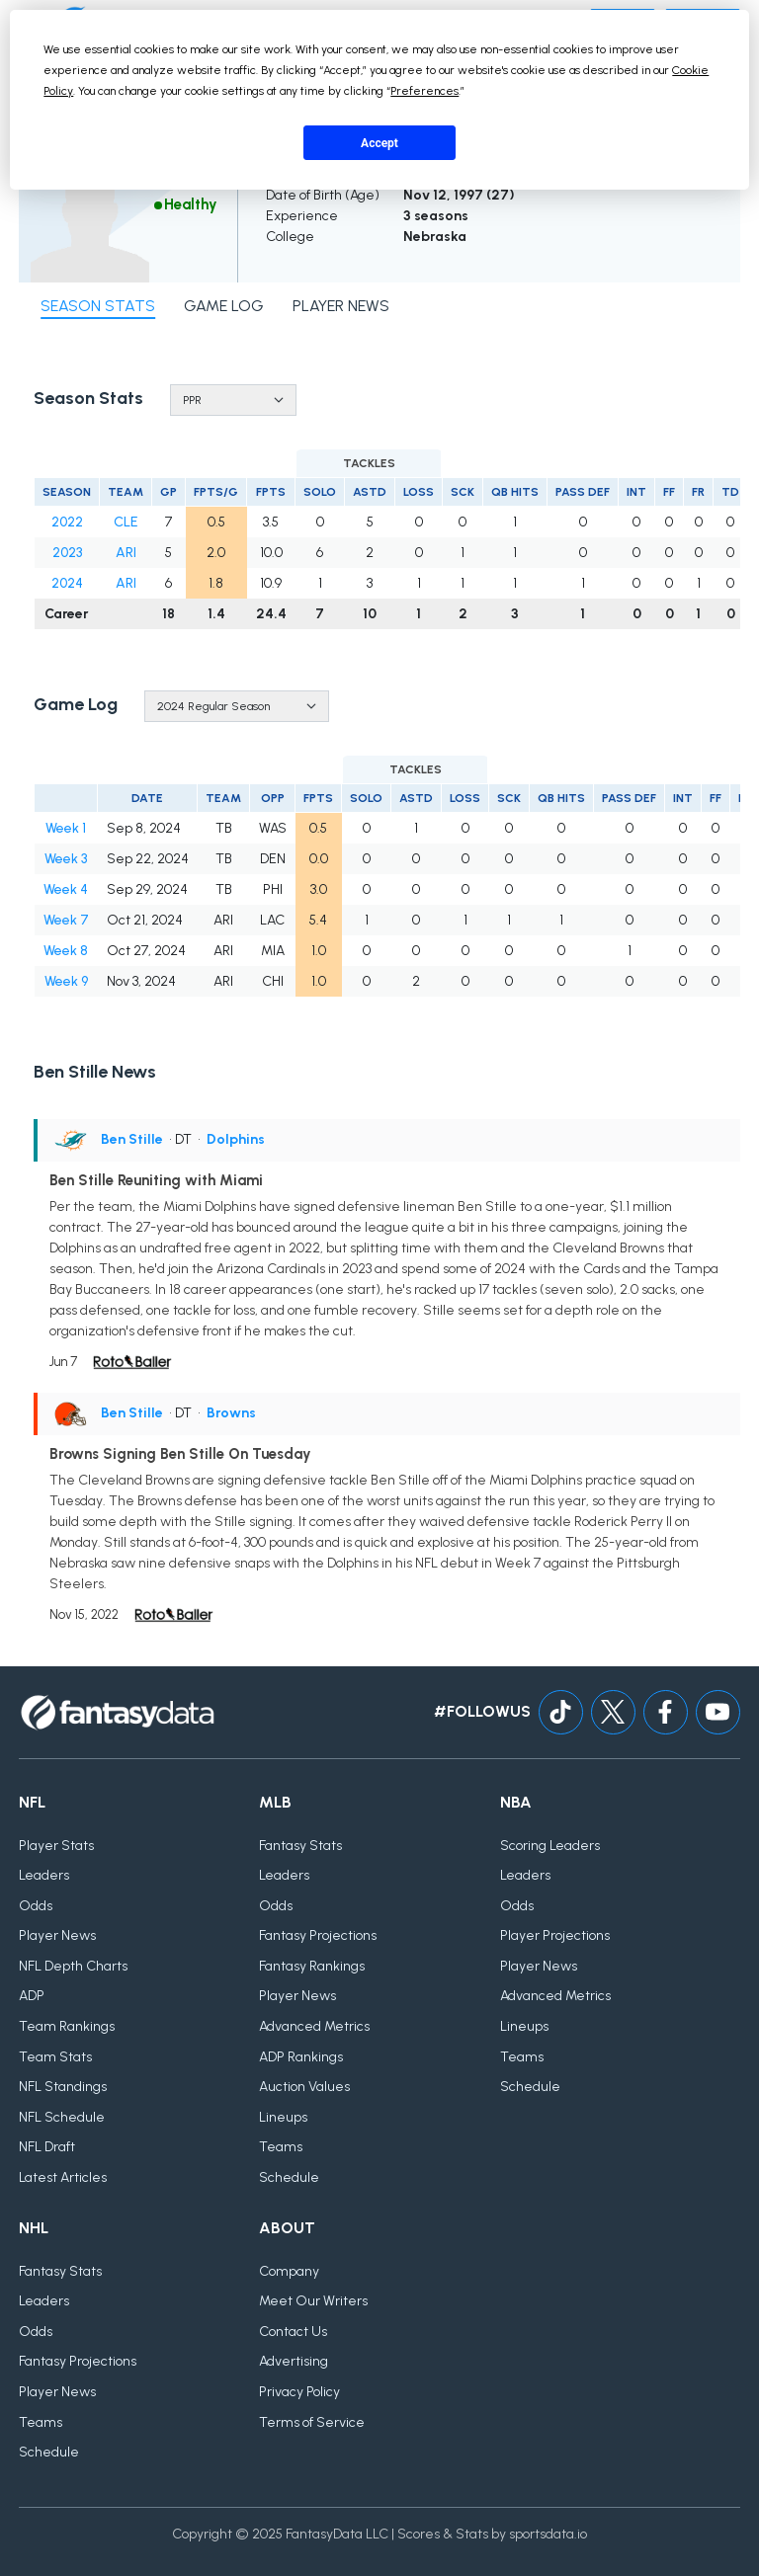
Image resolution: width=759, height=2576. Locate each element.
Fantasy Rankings (312, 1966)
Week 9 (66, 981)
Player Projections (555, 1935)
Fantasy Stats (300, 1845)
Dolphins (236, 1139)
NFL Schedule (62, 2117)
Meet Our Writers (313, 2301)
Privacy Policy (299, 2391)
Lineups (283, 2117)
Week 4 (65, 889)
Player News (57, 1935)
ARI (126, 552)
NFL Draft (47, 2146)
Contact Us (293, 2331)
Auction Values (304, 2086)
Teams (280, 2146)
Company (289, 2271)
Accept (379, 143)
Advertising (293, 2361)
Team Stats (55, 2057)
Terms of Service (312, 2422)
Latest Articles (63, 2177)
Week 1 (65, 828)
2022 (67, 522)
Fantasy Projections (318, 1935)
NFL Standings (63, 2086)
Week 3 (65, 858)
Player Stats (56, 1845)
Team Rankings (67, 2026)
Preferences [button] (424, 91)
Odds (35, 1905)
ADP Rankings (301, 2057)
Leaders (44, 1875)
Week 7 (66, 920)
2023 (67, 552)
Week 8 (65, 950)
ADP (31, 1995)
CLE (126, 522)
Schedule (289, 2177)
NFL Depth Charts (73, 1966)
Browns (231, 1413)
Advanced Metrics (314, 2026)
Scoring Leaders (550, 1845)
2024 (67, 583)
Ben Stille (132, 1139)
